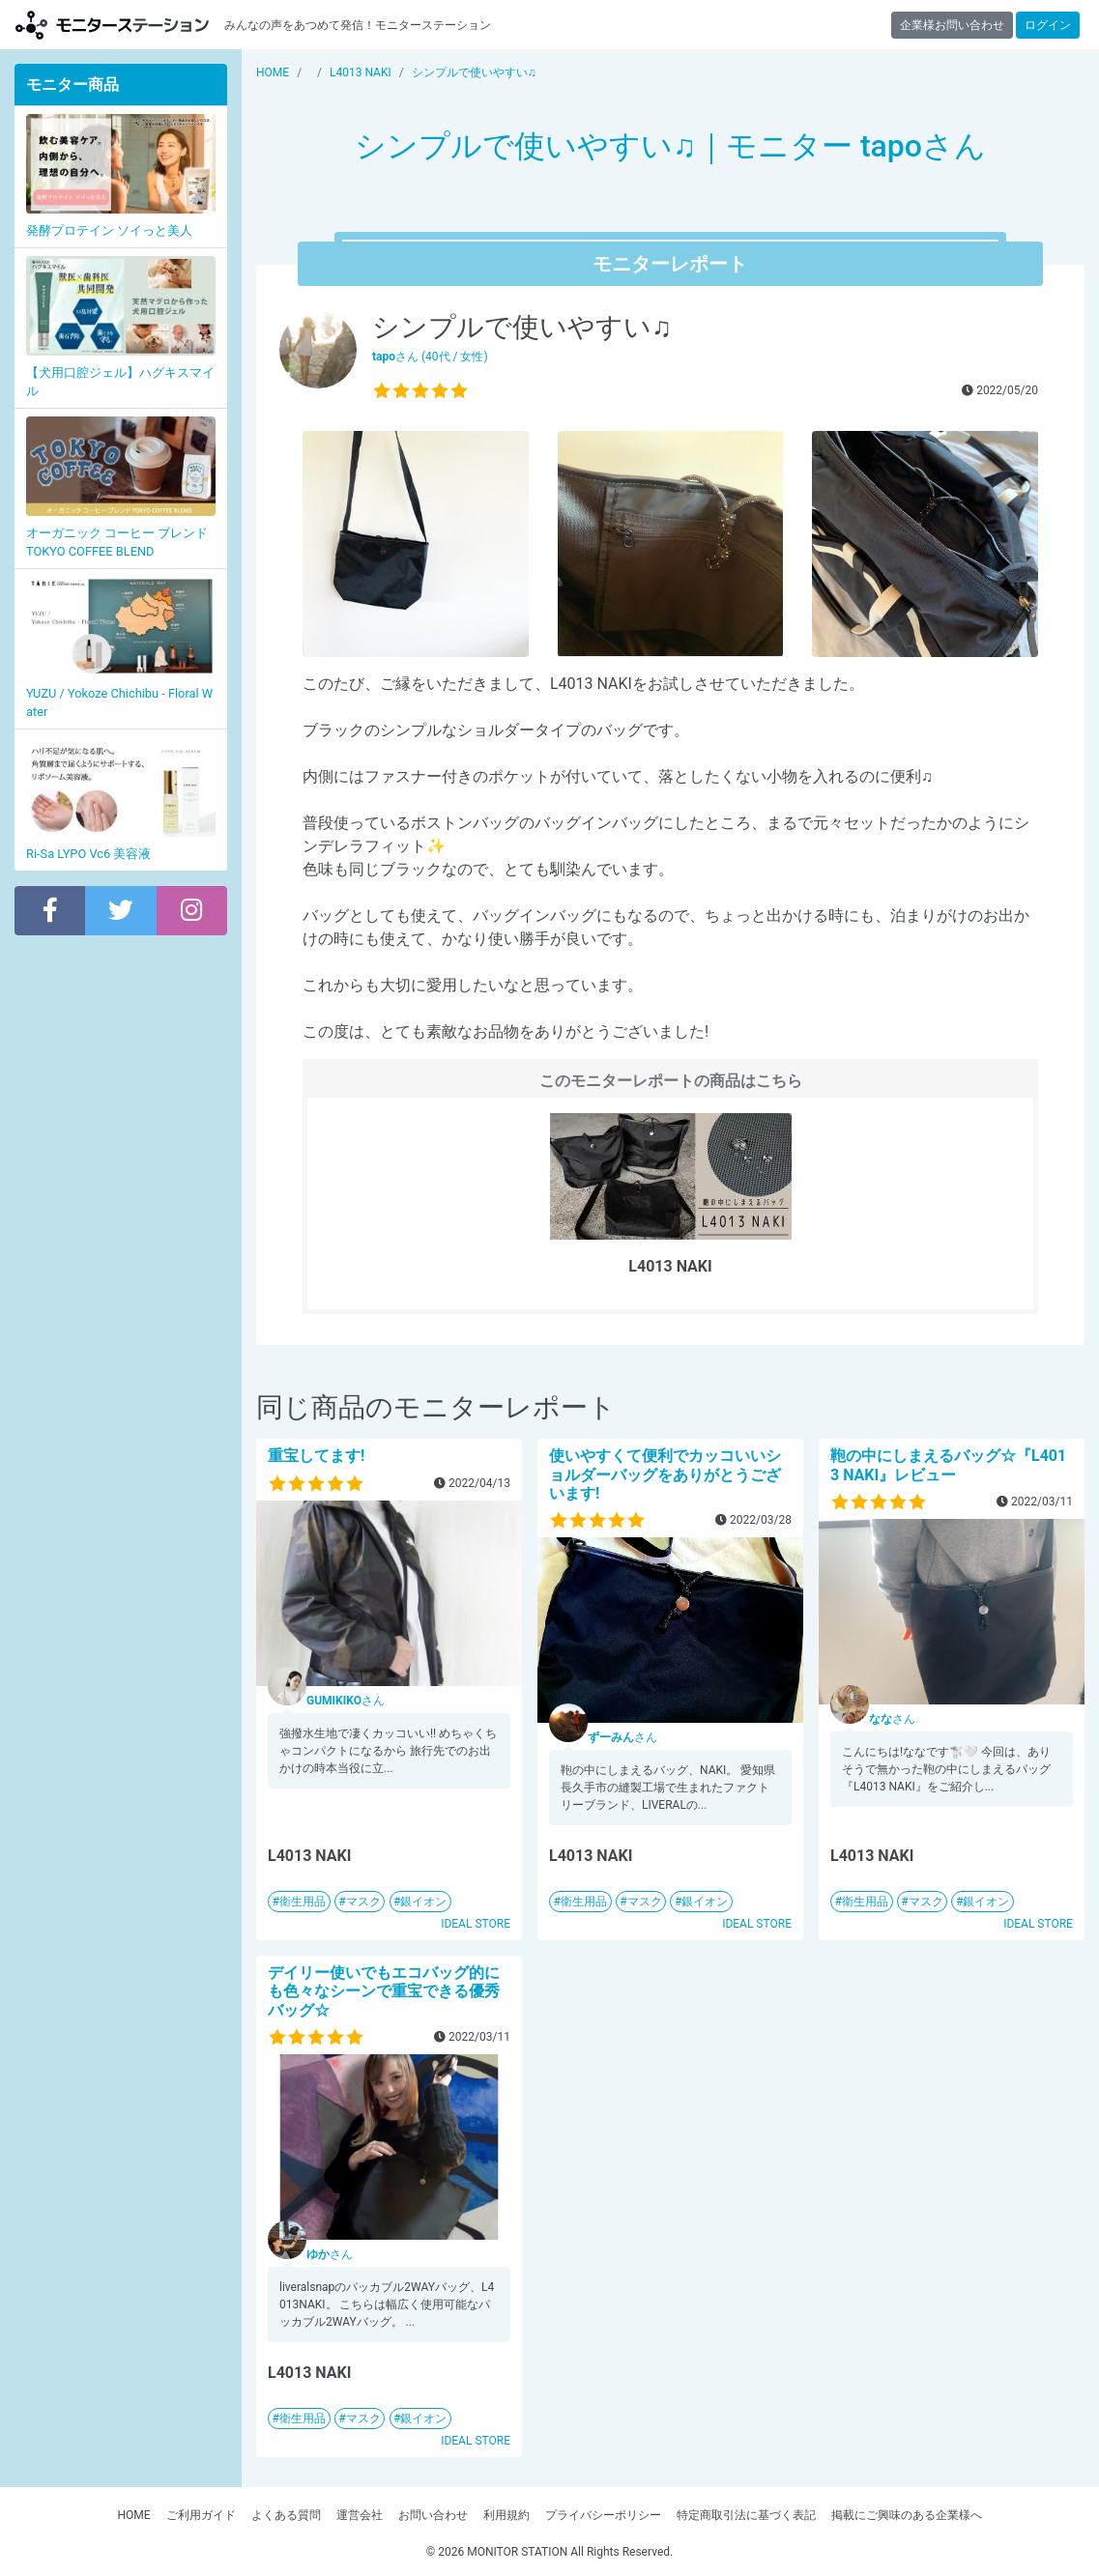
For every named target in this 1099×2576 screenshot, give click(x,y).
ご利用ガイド (201, 2515)
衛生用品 (302, 1901)
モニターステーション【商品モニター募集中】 (112, 25)
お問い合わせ (433, 2515)
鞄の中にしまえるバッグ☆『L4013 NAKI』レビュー (948, 1464)
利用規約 (506, 2515)
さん (345, 1700)
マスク (363, 1901)
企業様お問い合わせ (952, 25)
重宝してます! (316, 1455)
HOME (133, 2515)
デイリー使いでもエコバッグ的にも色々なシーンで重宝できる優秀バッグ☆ (384, 1990)
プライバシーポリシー (603, 2515)
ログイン (1048, 25)
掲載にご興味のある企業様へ (906, 2515)
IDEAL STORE (475, 1924)
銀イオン (423, 1901)
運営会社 (359, 2515)
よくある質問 (286, 2515)
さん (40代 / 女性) (430, 356)
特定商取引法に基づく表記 (746, 2515)
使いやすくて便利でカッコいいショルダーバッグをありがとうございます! (665, 1474)
